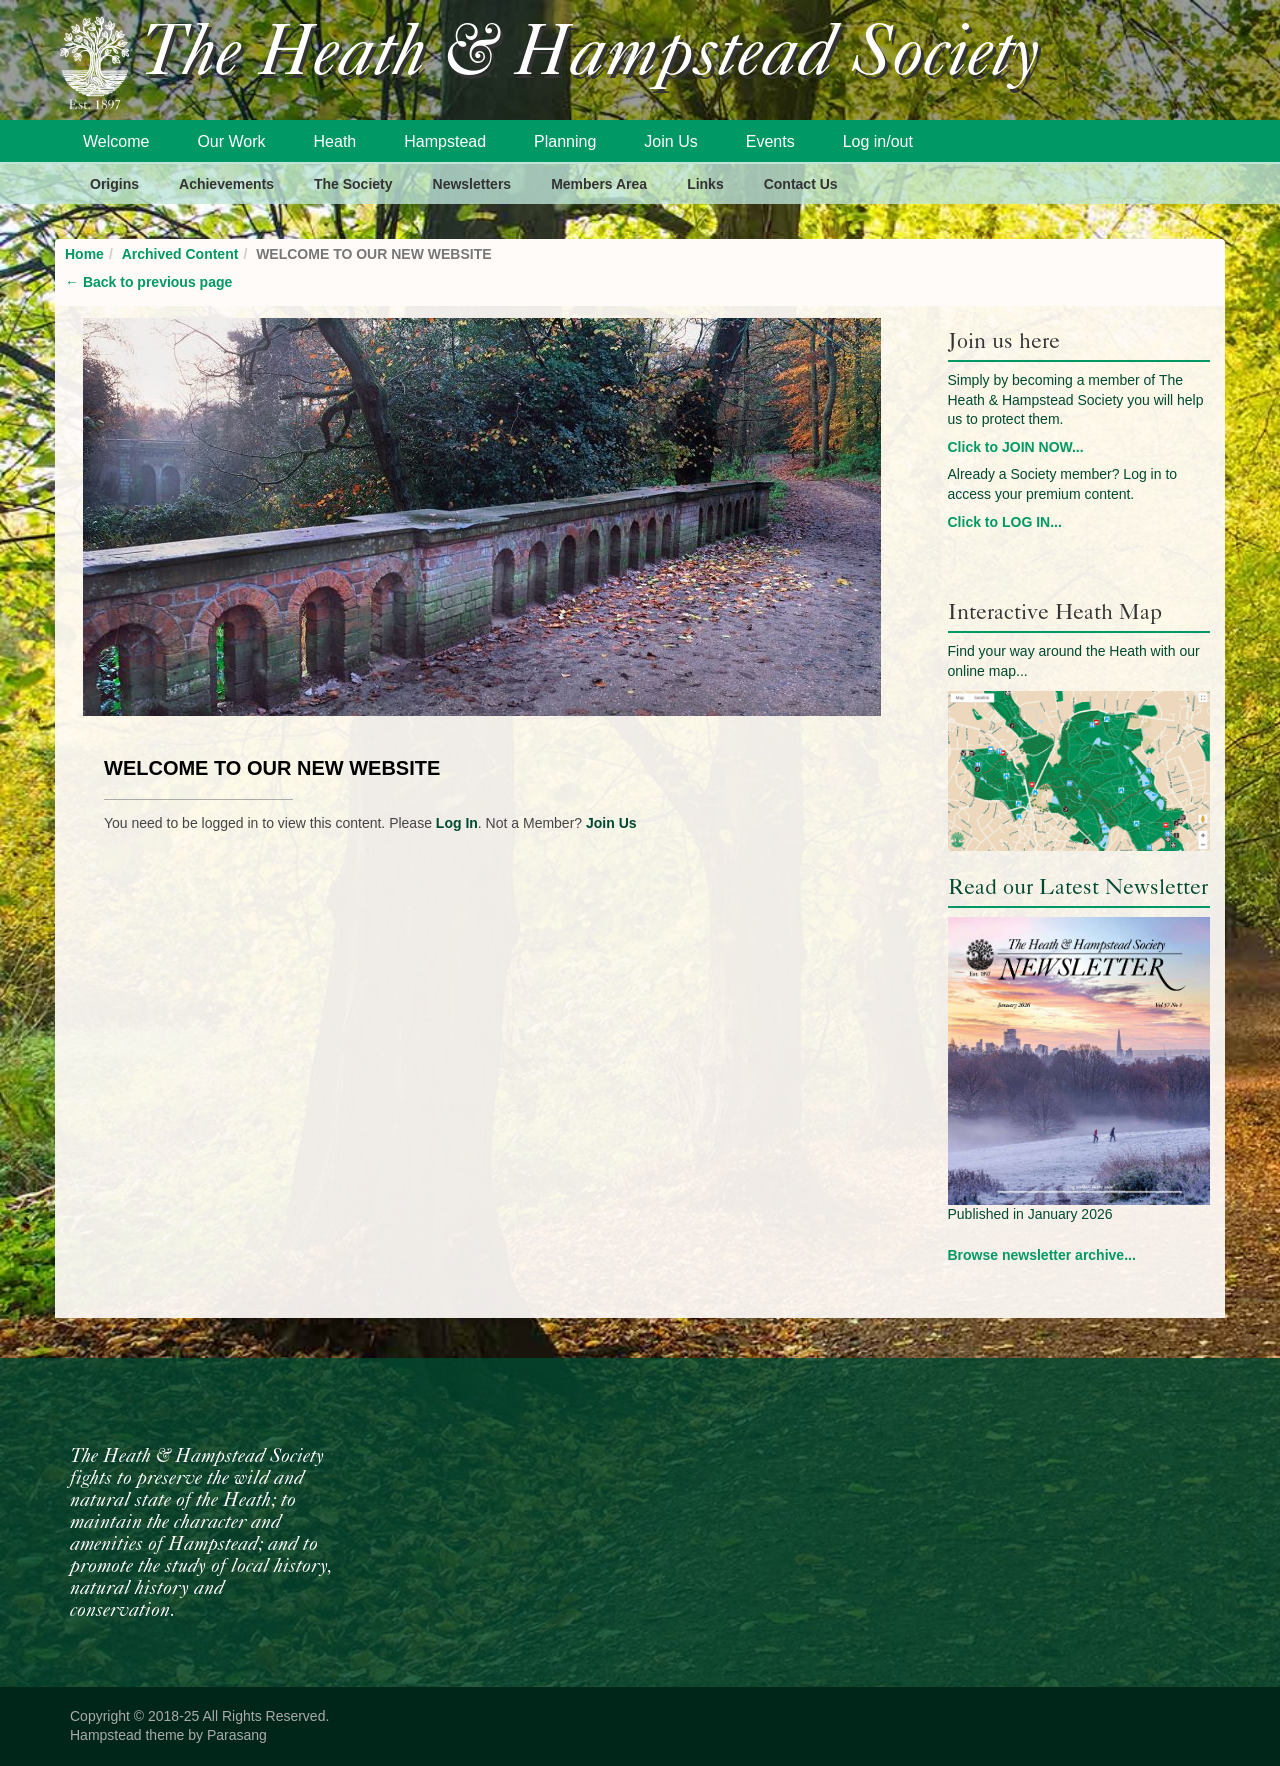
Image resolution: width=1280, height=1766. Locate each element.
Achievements (226, 184)
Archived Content (180, 254)
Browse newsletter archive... (1042, 1255)
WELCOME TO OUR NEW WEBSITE (272, 768)
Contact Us (801, 184)
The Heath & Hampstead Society (590, 56)
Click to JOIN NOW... (1016, 447)
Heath (335, 141)
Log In (457, 823)
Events (770, 141)
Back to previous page (148, 282)
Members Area (599, 184)
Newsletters (472, 184)
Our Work (231, 141)
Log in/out (878, 141)
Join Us (670, 141)
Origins (114, 184)
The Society (353, 184)
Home (84, 254)
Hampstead (445, 141)
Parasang (237, 1735)
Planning (565, 141)
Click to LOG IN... (1005, 522)
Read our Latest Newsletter (1078, 886)
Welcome (116, 141)
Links (705, 184)
